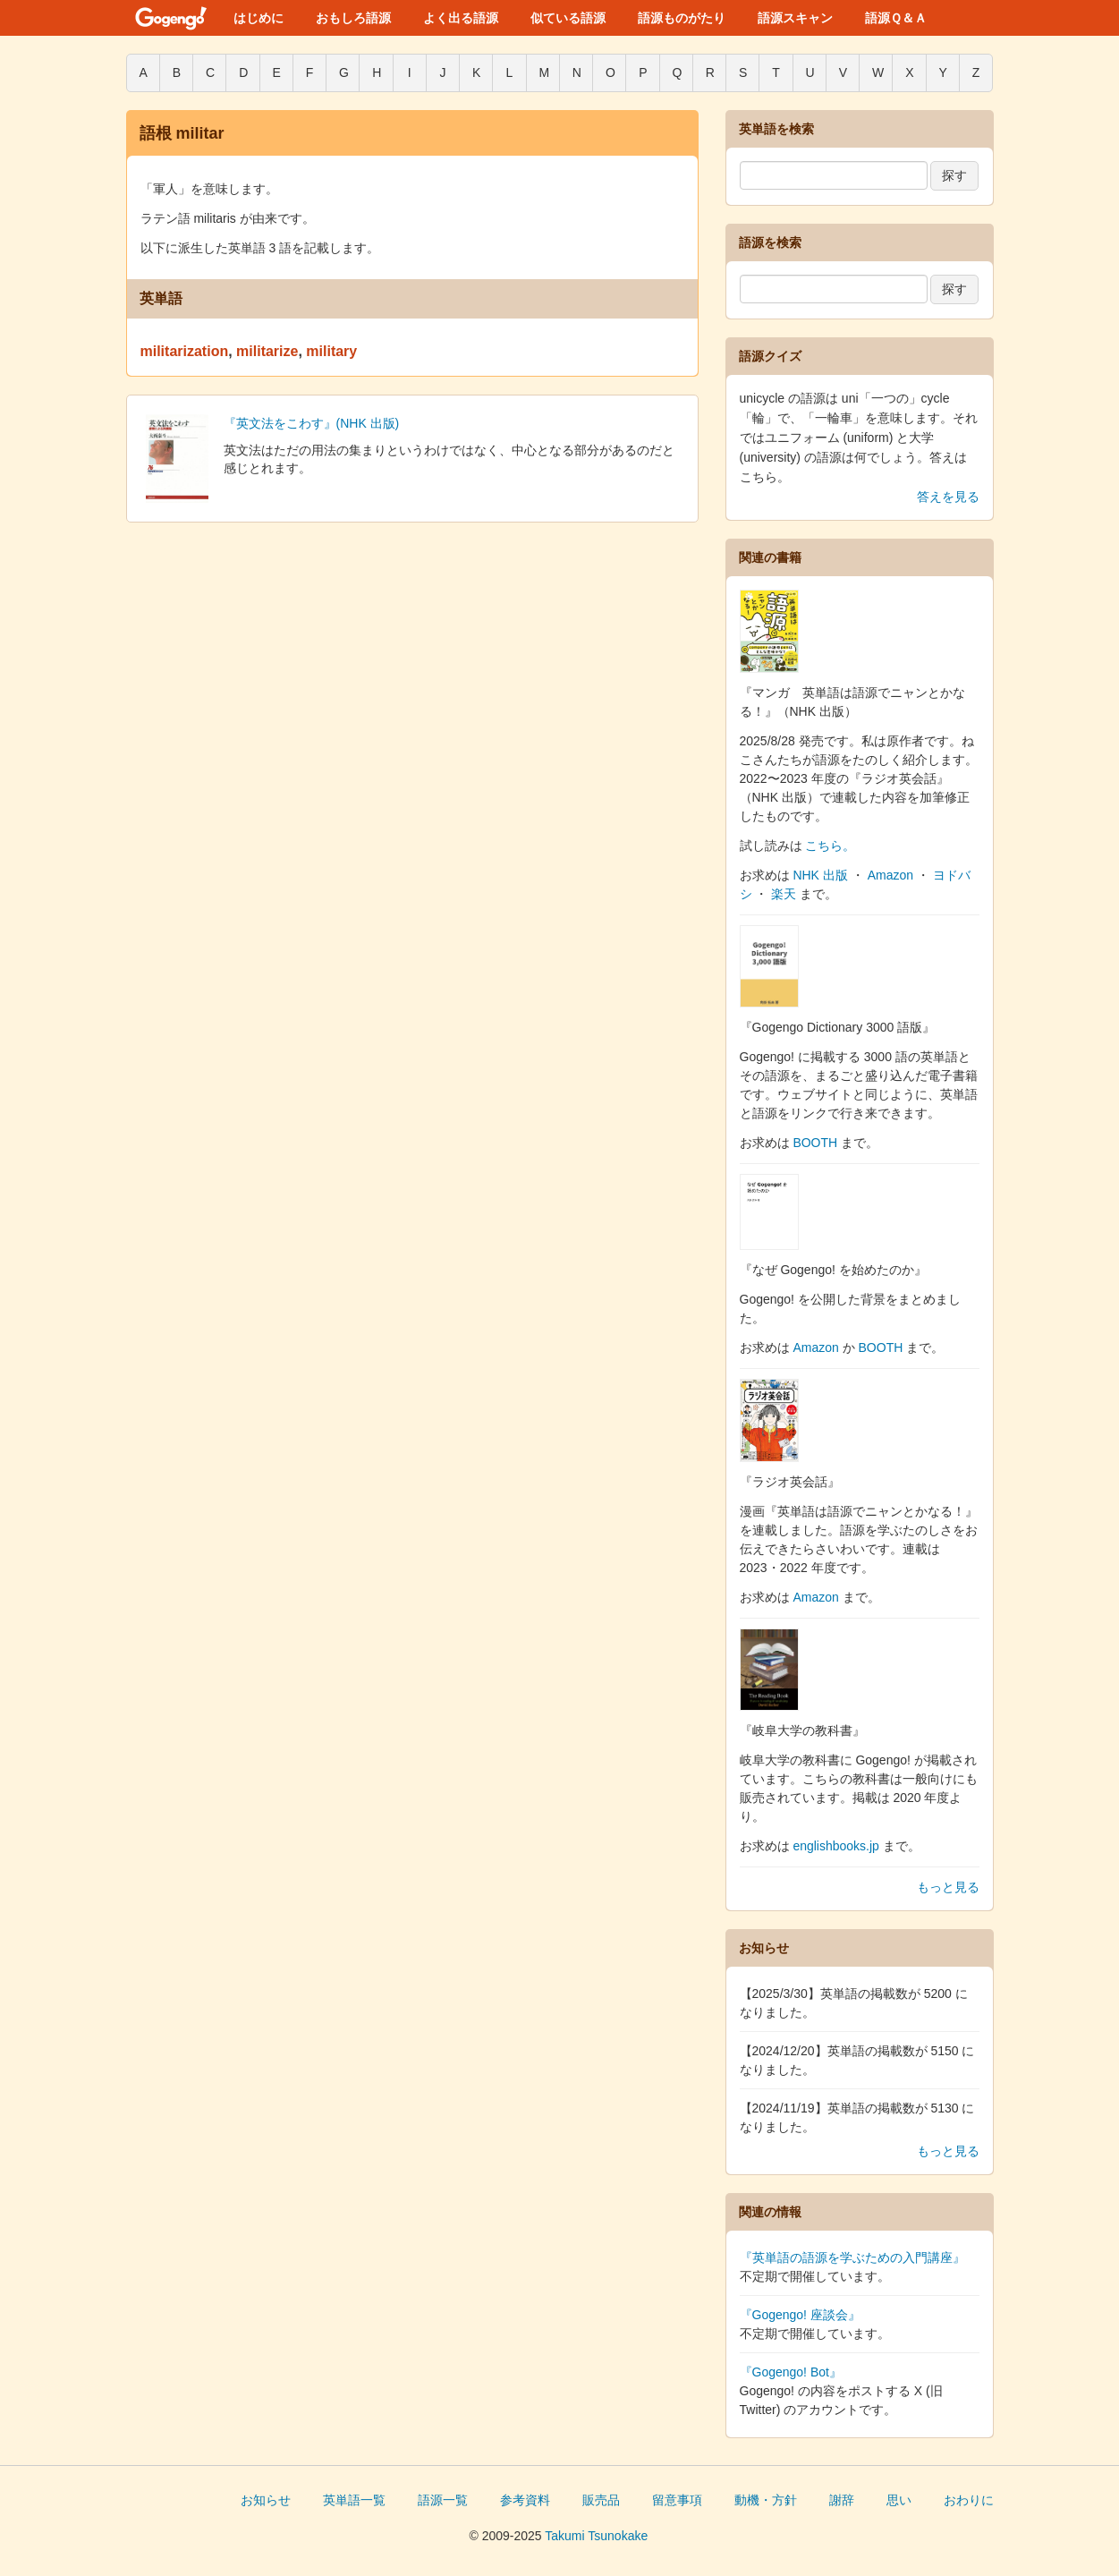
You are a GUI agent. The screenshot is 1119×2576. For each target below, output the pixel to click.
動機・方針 (765, 2500)
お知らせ (266, 2500)
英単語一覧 (354, 2500)
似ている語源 (568, 18)
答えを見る (948, 496)
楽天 (783, 894)
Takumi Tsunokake (596, 2536)
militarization (184, 351)
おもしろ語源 (353, 18)
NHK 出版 (820, 875)
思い (898, 2500)
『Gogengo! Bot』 (791, 2372)
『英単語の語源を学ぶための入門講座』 (852, 2257)
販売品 (601, 2500)
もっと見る (948, 1887)
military (331, 351)
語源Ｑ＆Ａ (896, 18)
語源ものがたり (681, 18)
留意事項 (677, 2500)
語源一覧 (443, 2500)
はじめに (258, 18)
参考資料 (525, 2500)
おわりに (969, 2500)
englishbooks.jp (836, 1846)
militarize (267, 351)
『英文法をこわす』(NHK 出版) (312, 423)
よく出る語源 (460, 18)
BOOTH (815, 1142)
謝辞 (841, 2500)
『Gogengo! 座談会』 (800, 2315)
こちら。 (830, 845)
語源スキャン (795, 18)
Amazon (890, 875)
